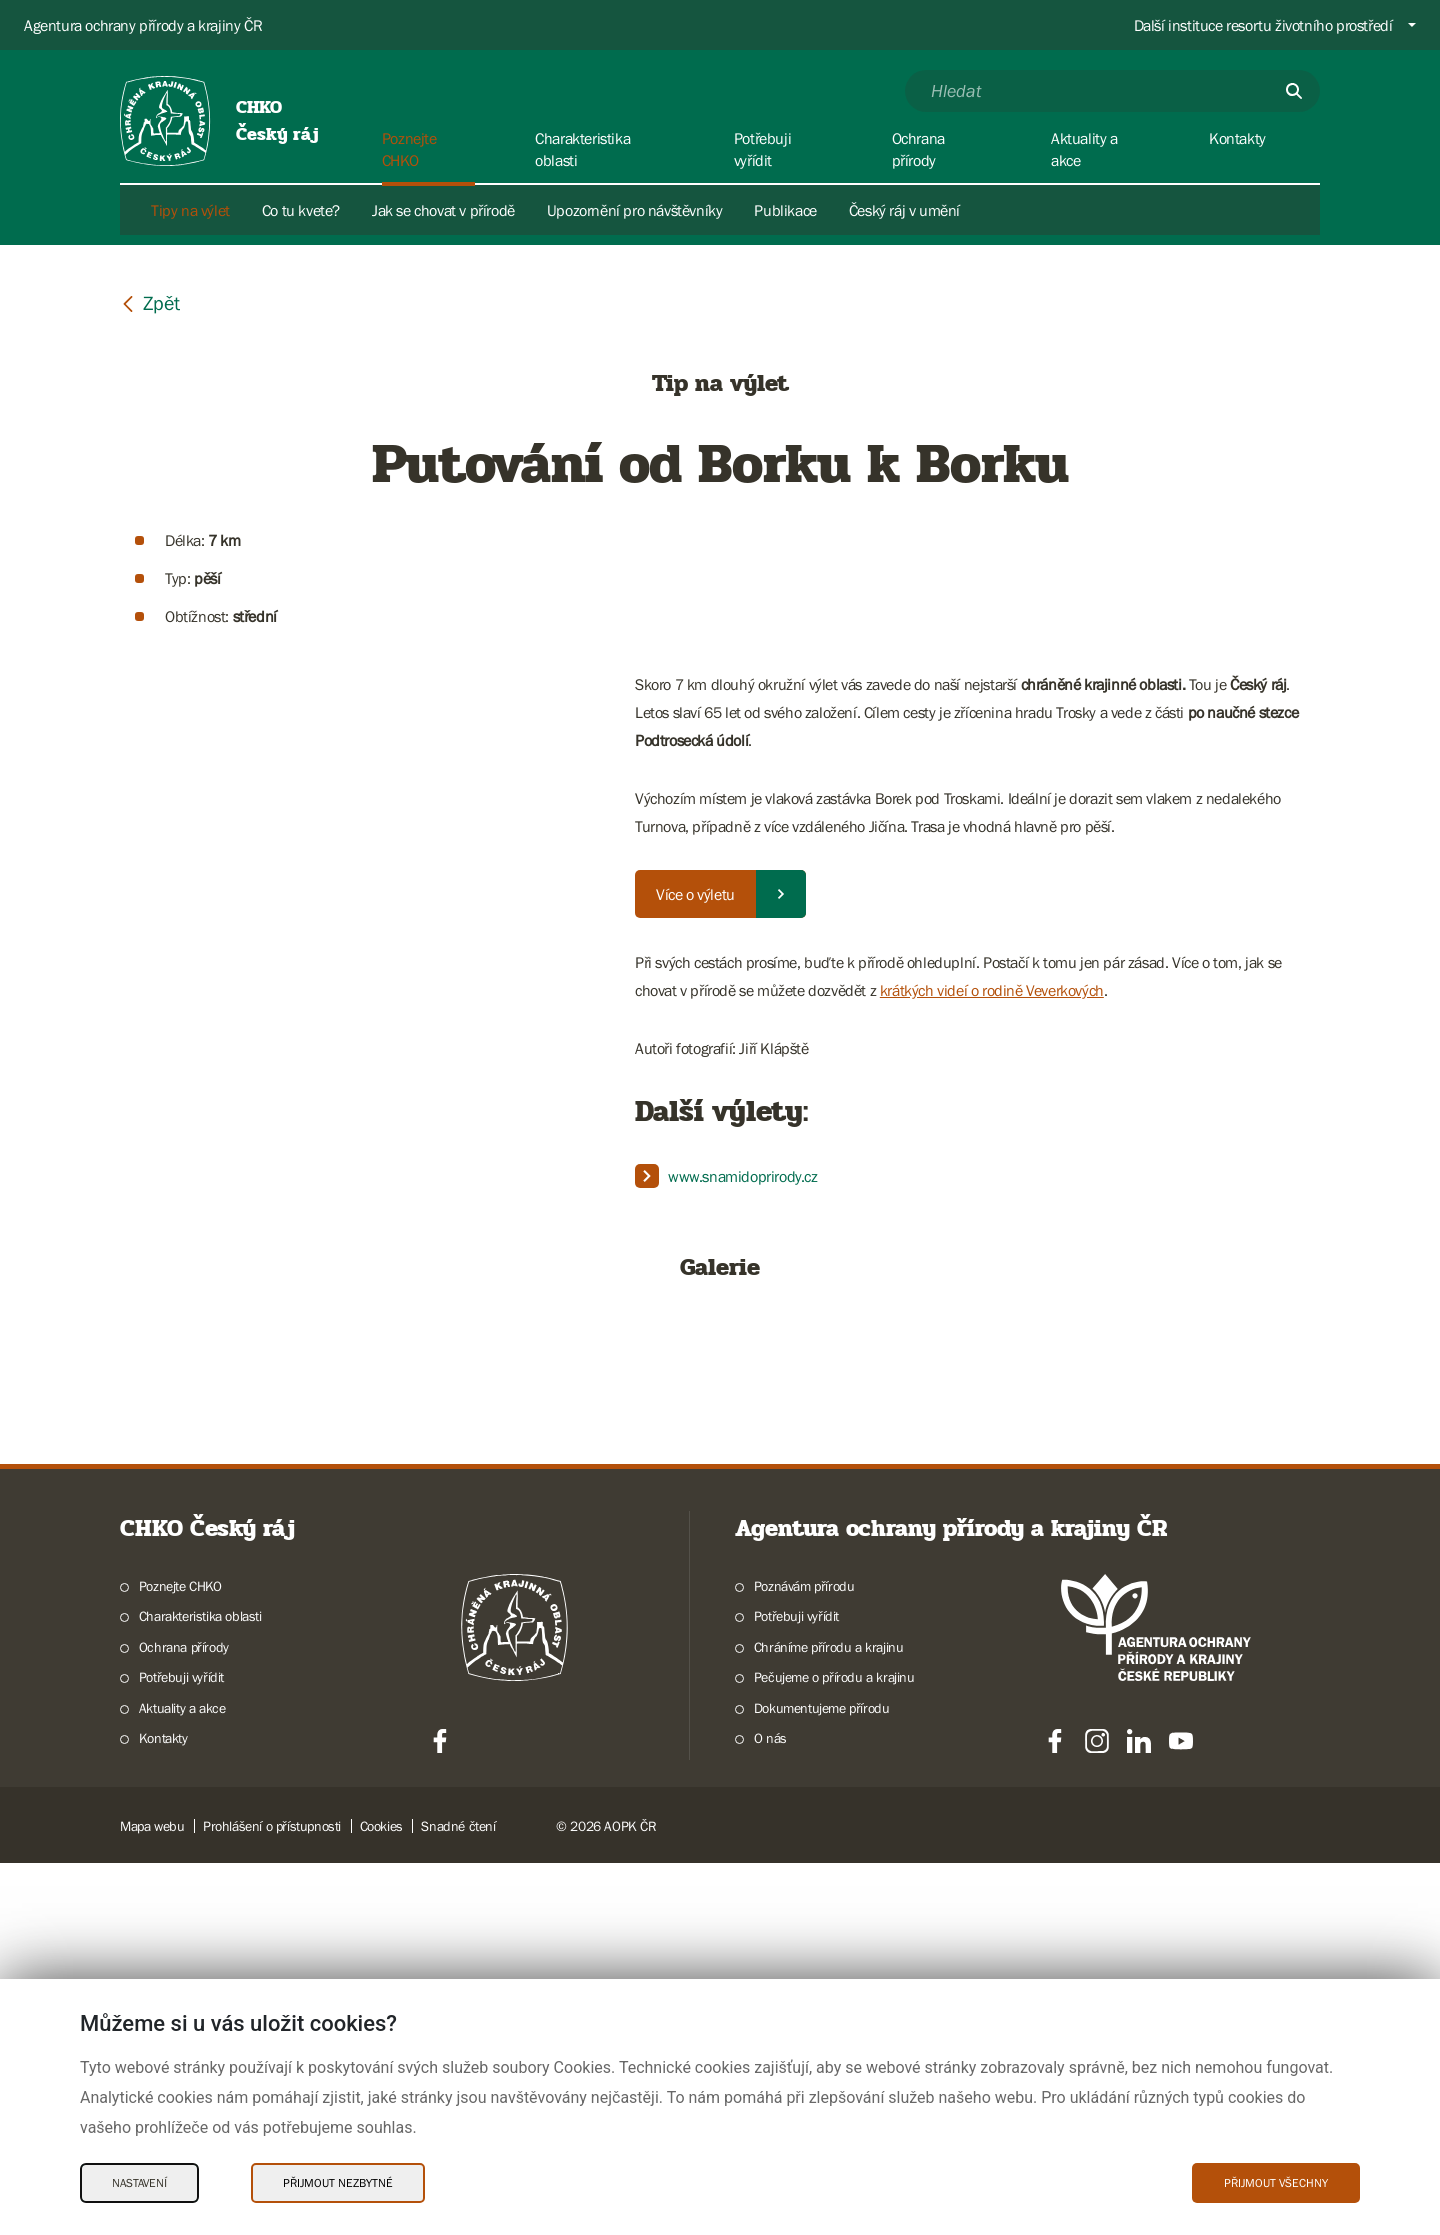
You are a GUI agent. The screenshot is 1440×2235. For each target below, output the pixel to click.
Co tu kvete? (301, 210)
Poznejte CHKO (180, 1958)
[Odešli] (1294, 91)
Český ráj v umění (904, 210)
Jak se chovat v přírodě (443, 210)
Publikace (785, 210)
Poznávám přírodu (804, 1958)
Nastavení (139, 2183)
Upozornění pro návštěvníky (635, 210)
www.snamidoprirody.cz (743, 1176)
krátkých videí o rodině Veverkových (992, 990)
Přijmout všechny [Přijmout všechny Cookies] (1276, 2183)
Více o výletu (695, 894)
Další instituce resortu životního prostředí (1263, 25)
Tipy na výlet (190, 210)
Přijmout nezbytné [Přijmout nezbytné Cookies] (338, 2183)
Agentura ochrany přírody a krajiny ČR (143, 25)
